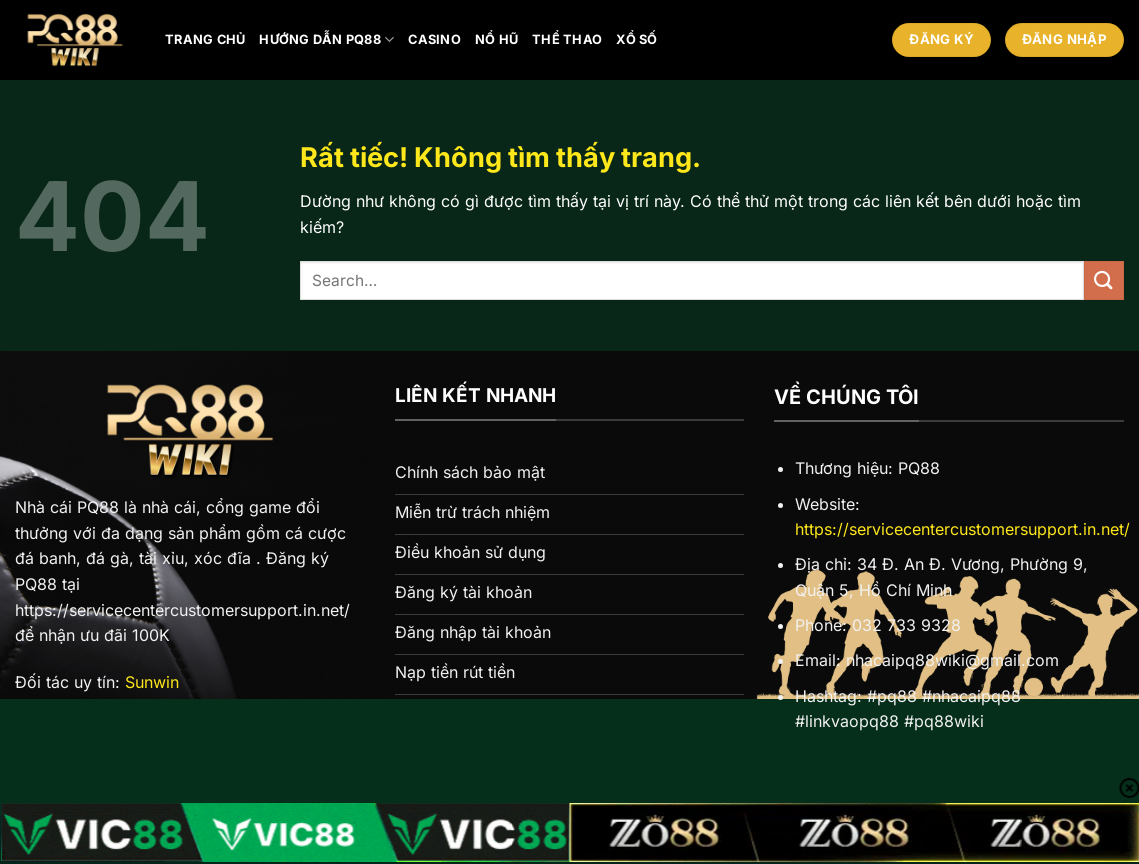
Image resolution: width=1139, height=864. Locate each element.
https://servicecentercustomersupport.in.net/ (962, 529)
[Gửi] (1104, 280)
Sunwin (152, 682)
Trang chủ (205, 39)
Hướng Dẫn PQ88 (326, 39)
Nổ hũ (496, 39)
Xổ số (636, 39)
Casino (434, 39)
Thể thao (567, 39)
